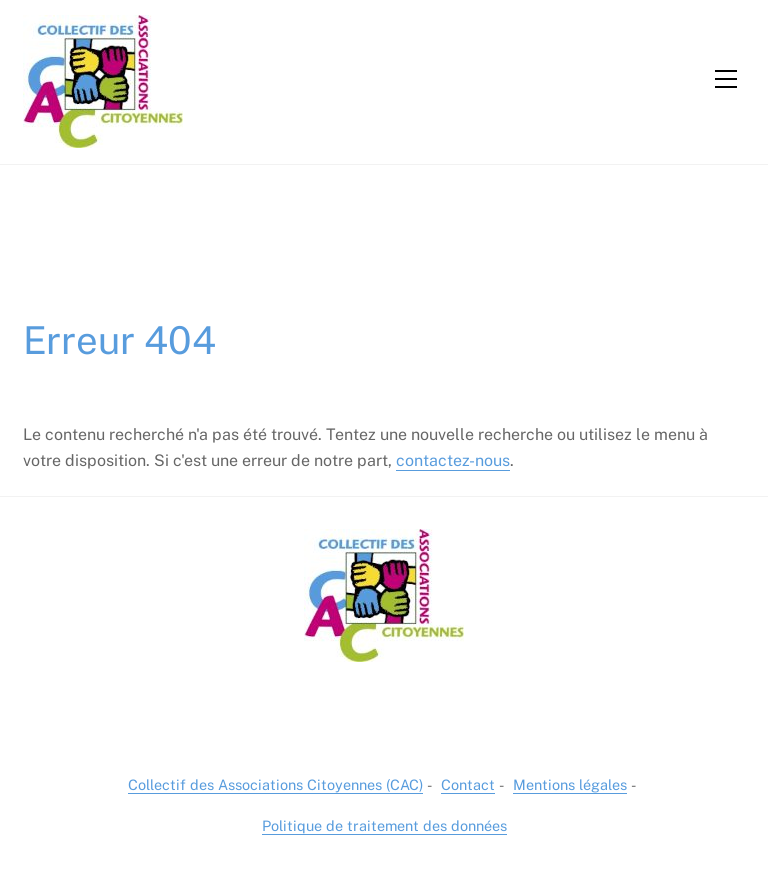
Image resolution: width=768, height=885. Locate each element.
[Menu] (726, 79)
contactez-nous (453, 460)
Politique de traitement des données (384, 825)
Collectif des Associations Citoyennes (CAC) (275, 784)
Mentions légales (570, 784)
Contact (468, 784)
